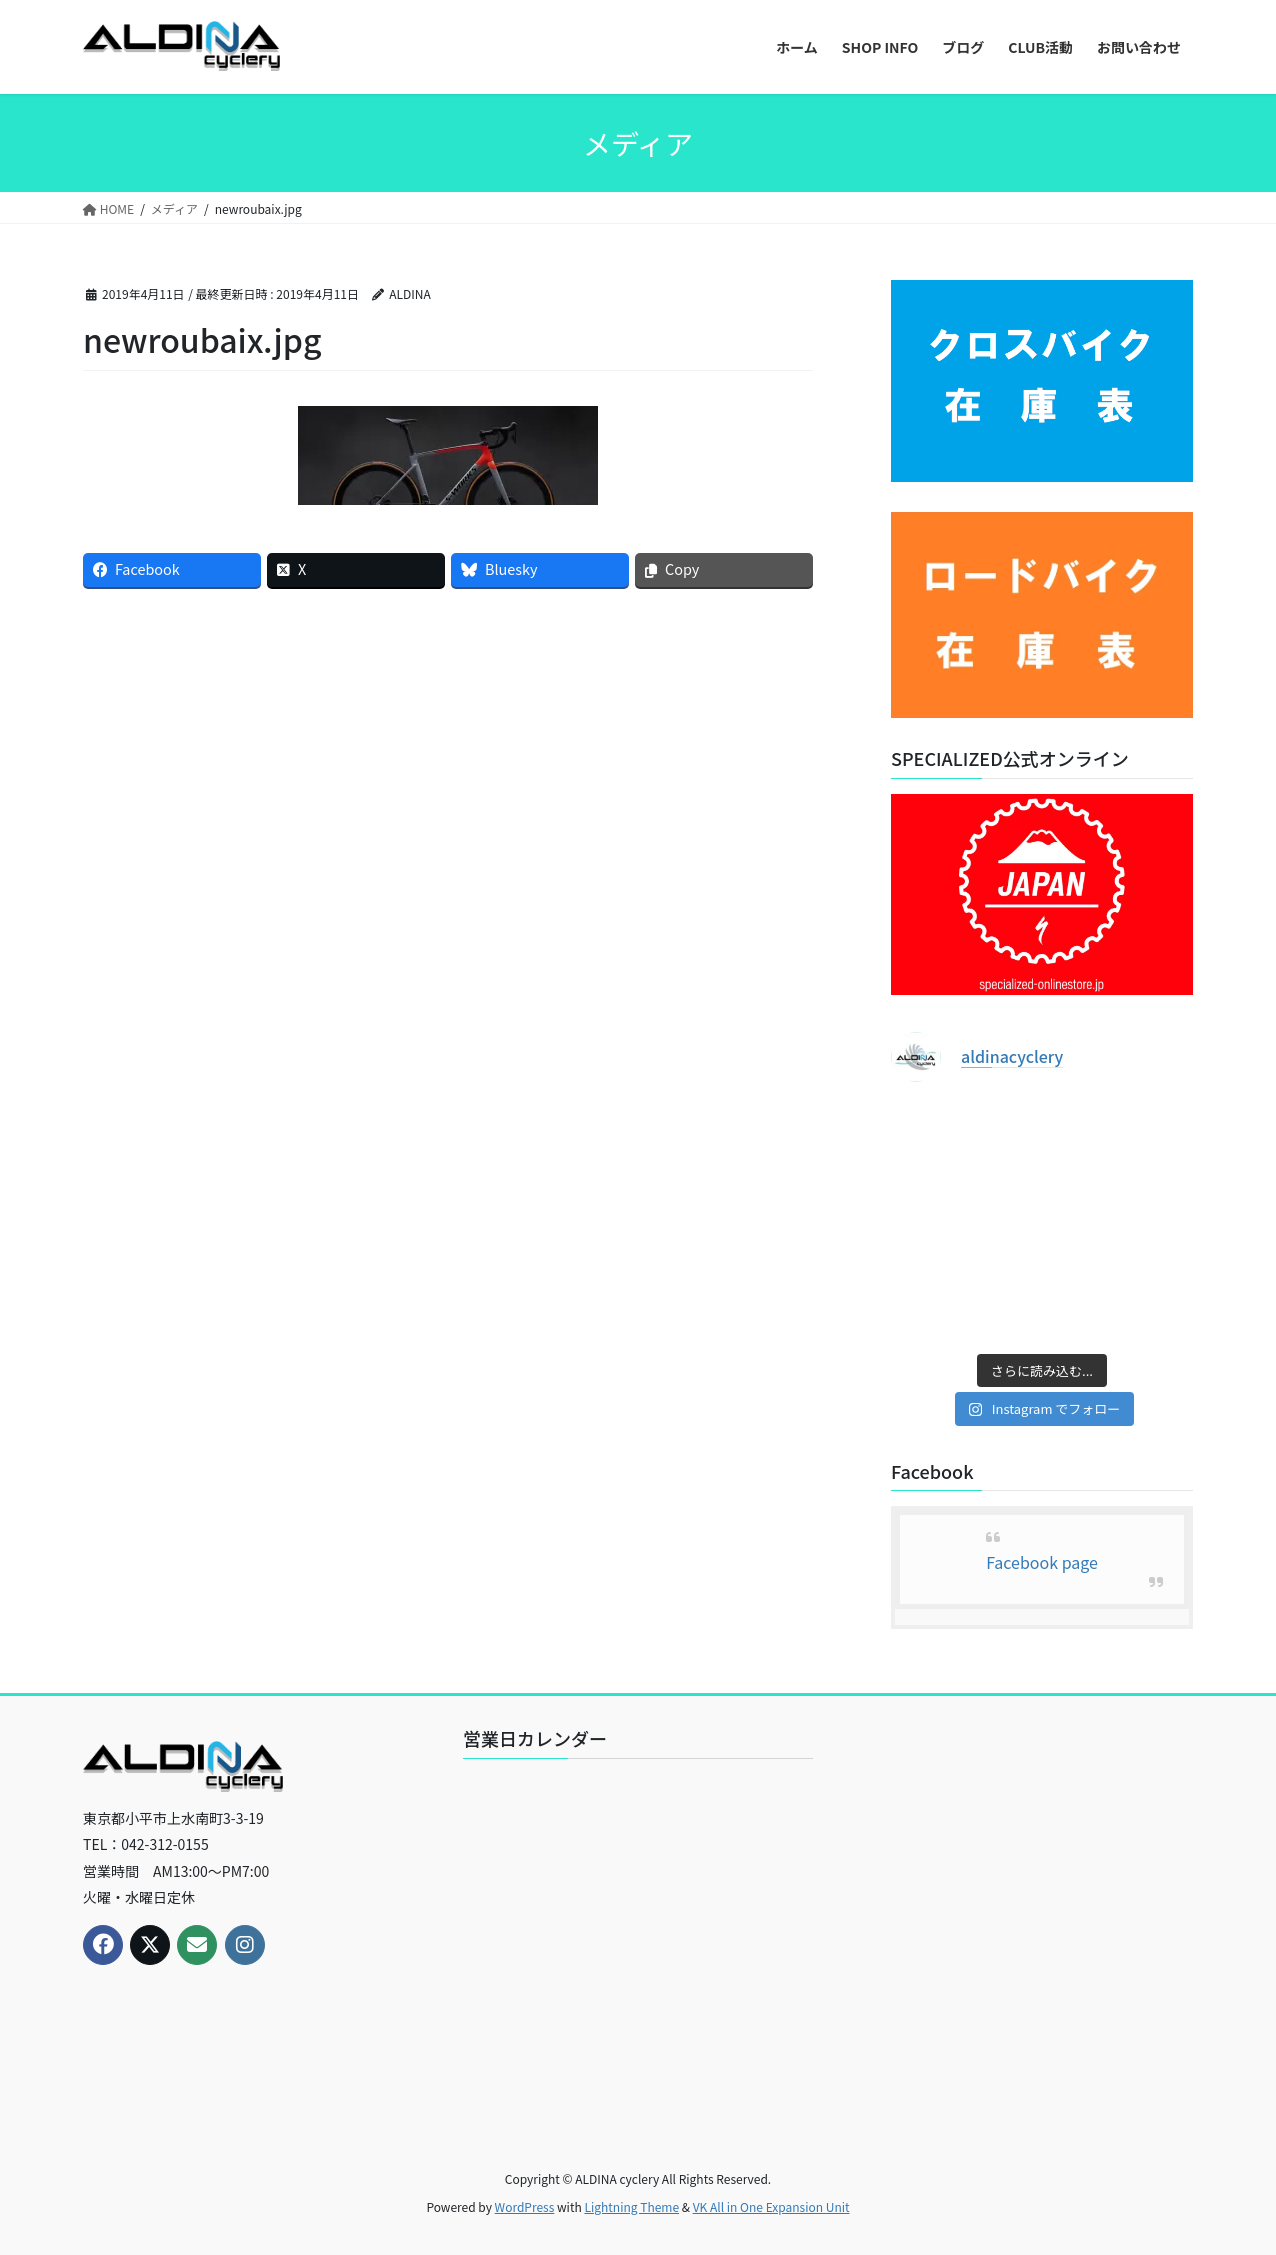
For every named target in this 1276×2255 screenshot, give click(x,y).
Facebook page (1042, 1562)
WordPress (525, 2206)
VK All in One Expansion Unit (771, 2206)
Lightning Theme (631, 2206)
